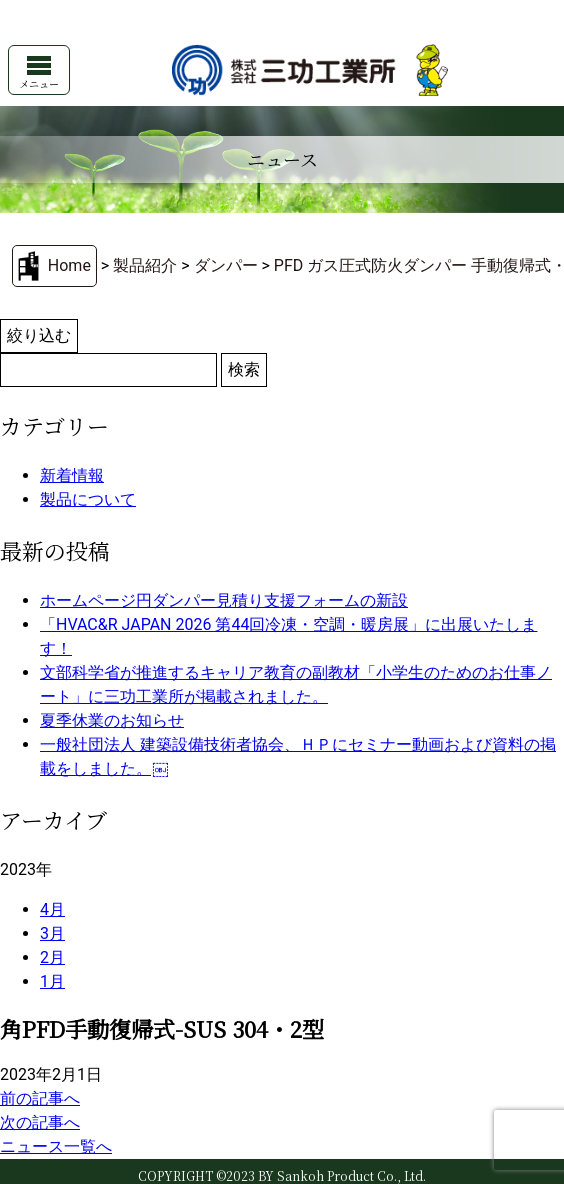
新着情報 (72, 475)
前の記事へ (40, 1098)
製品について (88, 499)
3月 (52, 933)
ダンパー (226, 265)
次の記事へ (40, 1122)
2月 (52, 957)
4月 (52, 909)
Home (69, 265)
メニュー (39, 73)
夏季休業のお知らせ (112, 720)
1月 (52, 981)
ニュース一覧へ (56, 1146)
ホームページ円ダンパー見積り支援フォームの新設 (224, 600)
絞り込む (39, 335)
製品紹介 (145, 265)
